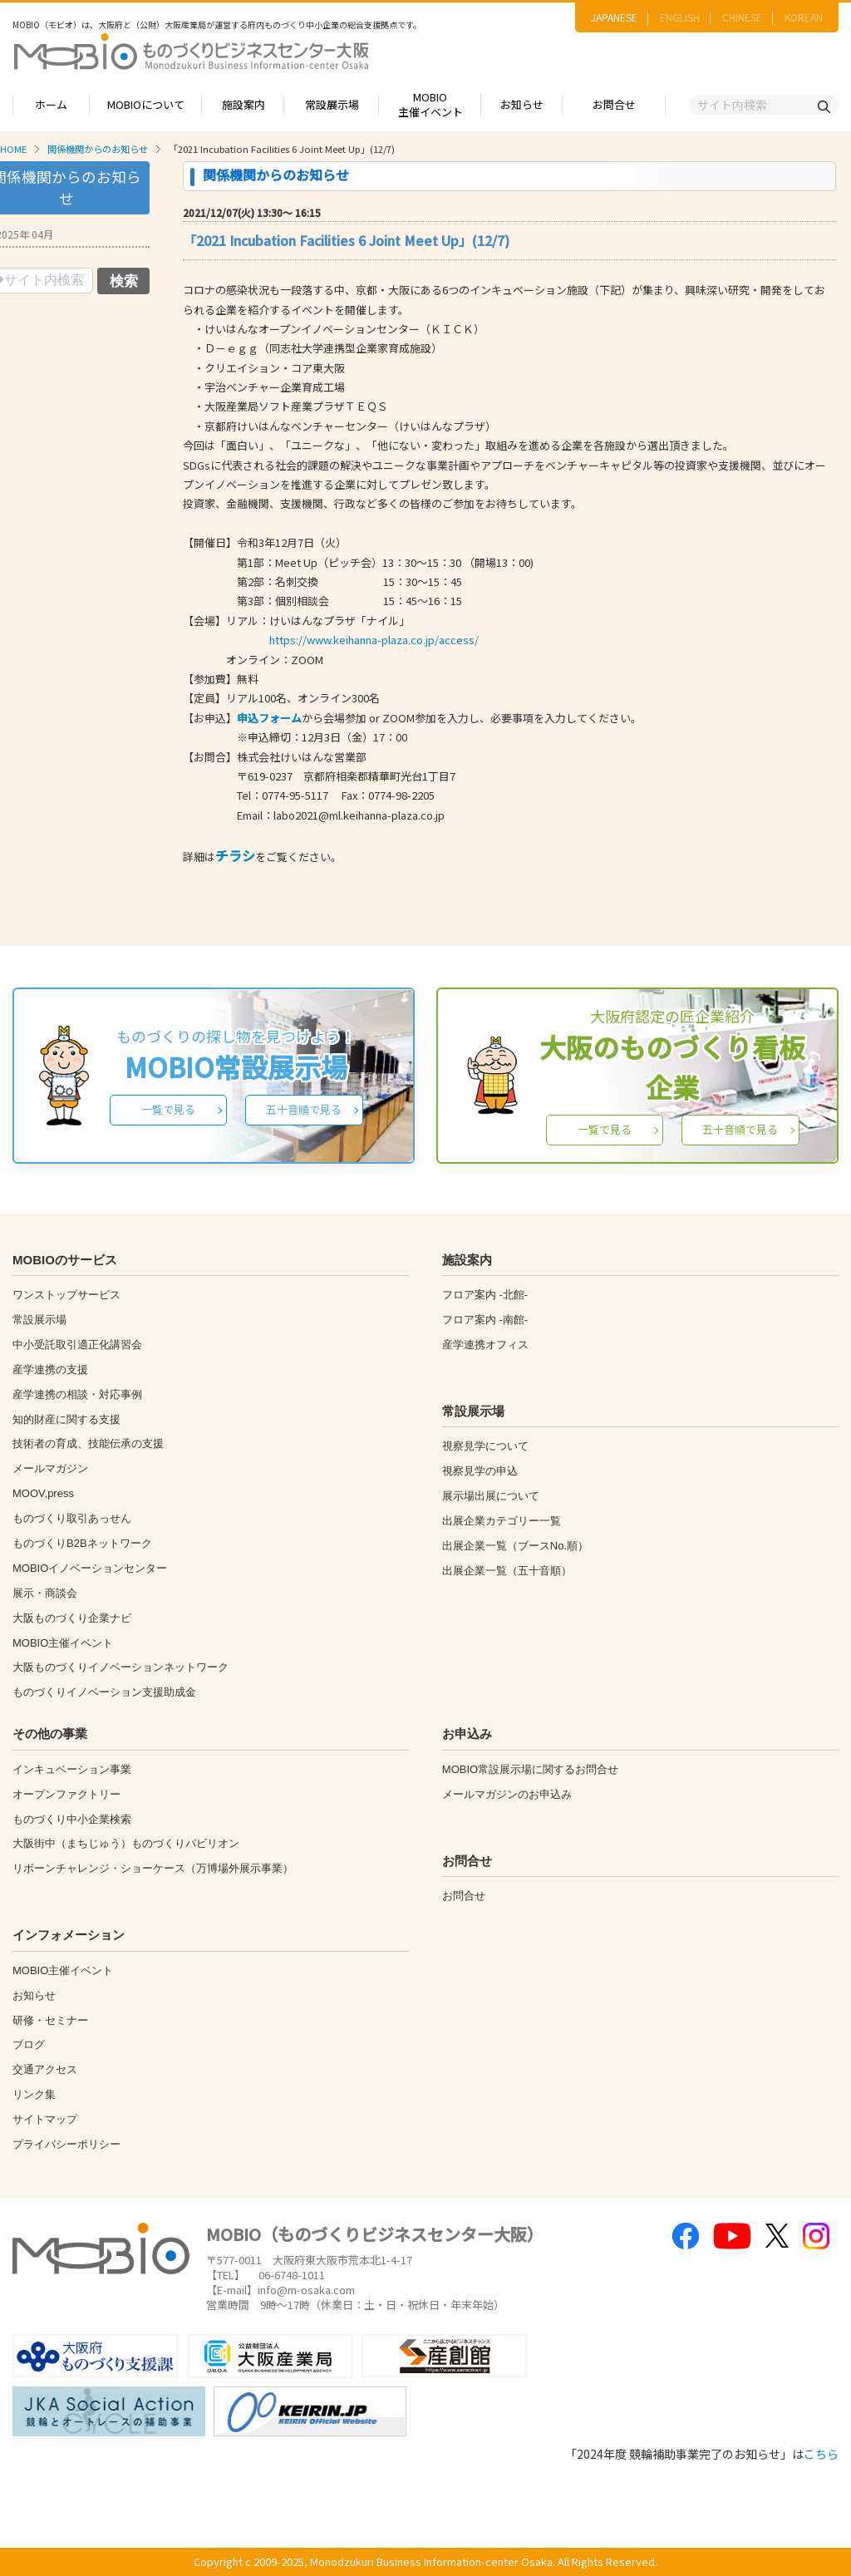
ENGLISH (680, 17)
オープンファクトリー (66, 1794)
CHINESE (742, 17)
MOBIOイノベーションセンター (89, 1568)
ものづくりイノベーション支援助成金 (104, 1692)
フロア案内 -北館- (485, 1294)
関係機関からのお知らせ (97, 148)
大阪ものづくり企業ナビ (71, 1618)
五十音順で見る (304, 1109)
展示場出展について (490, 1496)
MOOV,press (43, 1493)
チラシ (235, 855)
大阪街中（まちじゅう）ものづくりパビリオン (125, 1843)
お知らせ (522, 104)
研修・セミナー (50, 2020)
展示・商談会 (44, 1593)
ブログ (28, 2044)
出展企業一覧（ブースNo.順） (515, 1545)
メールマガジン (50, 1468)
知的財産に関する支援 (66, 1419)
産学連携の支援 (50, 1369)
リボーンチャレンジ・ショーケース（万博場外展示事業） (152, 1868)
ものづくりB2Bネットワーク (82, 1543)
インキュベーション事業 (71, 1769)
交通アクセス (44, 2069)
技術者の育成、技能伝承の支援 (88, 1443)
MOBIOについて (145, 104)
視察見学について (485, 1446)
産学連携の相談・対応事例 (77, 1394)
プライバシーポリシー (66, 2144)
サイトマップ (44, 2119)
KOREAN (804, 17)
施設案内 (243, 104)
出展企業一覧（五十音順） (507, 1570)
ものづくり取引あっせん (71, 1518)
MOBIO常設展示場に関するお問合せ (530, 1769)
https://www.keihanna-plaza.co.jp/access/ (374, 640)
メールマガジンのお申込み (507, 1794)
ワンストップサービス (66, 1294)
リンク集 (34, 2094)
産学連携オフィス (485, 1344)
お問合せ (614, 104)
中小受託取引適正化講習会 (77, 1344)
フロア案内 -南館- (485, 1319)
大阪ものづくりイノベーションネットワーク (120, 1667)
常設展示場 (332, 104)
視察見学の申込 (480, 1471)
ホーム (51, 104)
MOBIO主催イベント (430, 105)
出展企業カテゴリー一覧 (501, 1521)
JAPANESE (614, 17)
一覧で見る (168, 1109)
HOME (13, 148)
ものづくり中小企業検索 (71, 1819)
